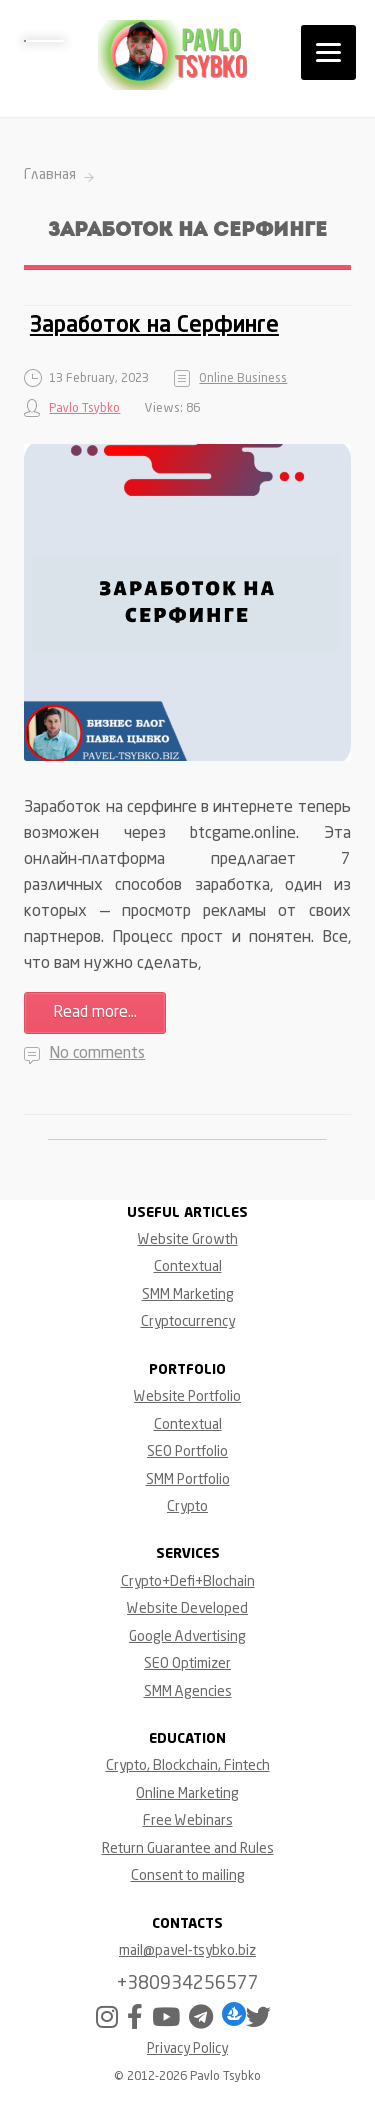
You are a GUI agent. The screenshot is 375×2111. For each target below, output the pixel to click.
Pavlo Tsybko (84, 409)
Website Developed (187, 1609)
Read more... (95, 1013)
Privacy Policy (187, 2049)
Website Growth (188, 1240)
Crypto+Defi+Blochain (188, 1582)
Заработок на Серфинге (154, 326)
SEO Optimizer (187, 1664)
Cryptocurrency (188, 1322)
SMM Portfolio (188, 1480)
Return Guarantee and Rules (188, 1849)
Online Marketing (187, 1794)
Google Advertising (187, 1637)
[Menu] (328, 52)
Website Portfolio (187, 1397)
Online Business (243, 379)
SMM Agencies (188, 1692)
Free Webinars (188, 1821)
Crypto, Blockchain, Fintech (188, 1766)
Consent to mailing (188, 1876)
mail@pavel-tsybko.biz (187, 1951)
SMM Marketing (188, 1295)
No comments (97, 1054)
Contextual (188, 1267)
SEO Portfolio (187, 1452)
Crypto (187, 1507)
